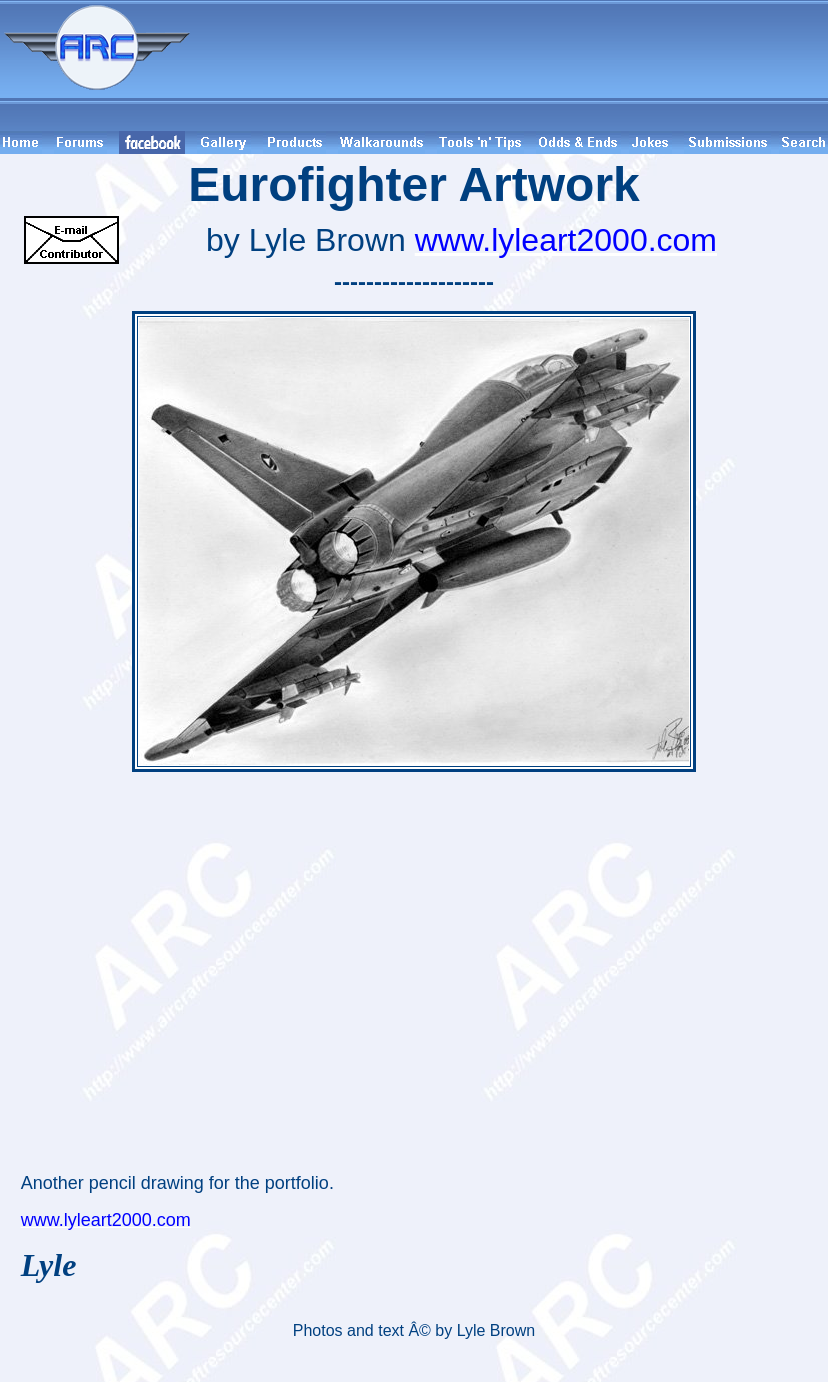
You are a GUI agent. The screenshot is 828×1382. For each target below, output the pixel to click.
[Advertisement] (512, 65)
